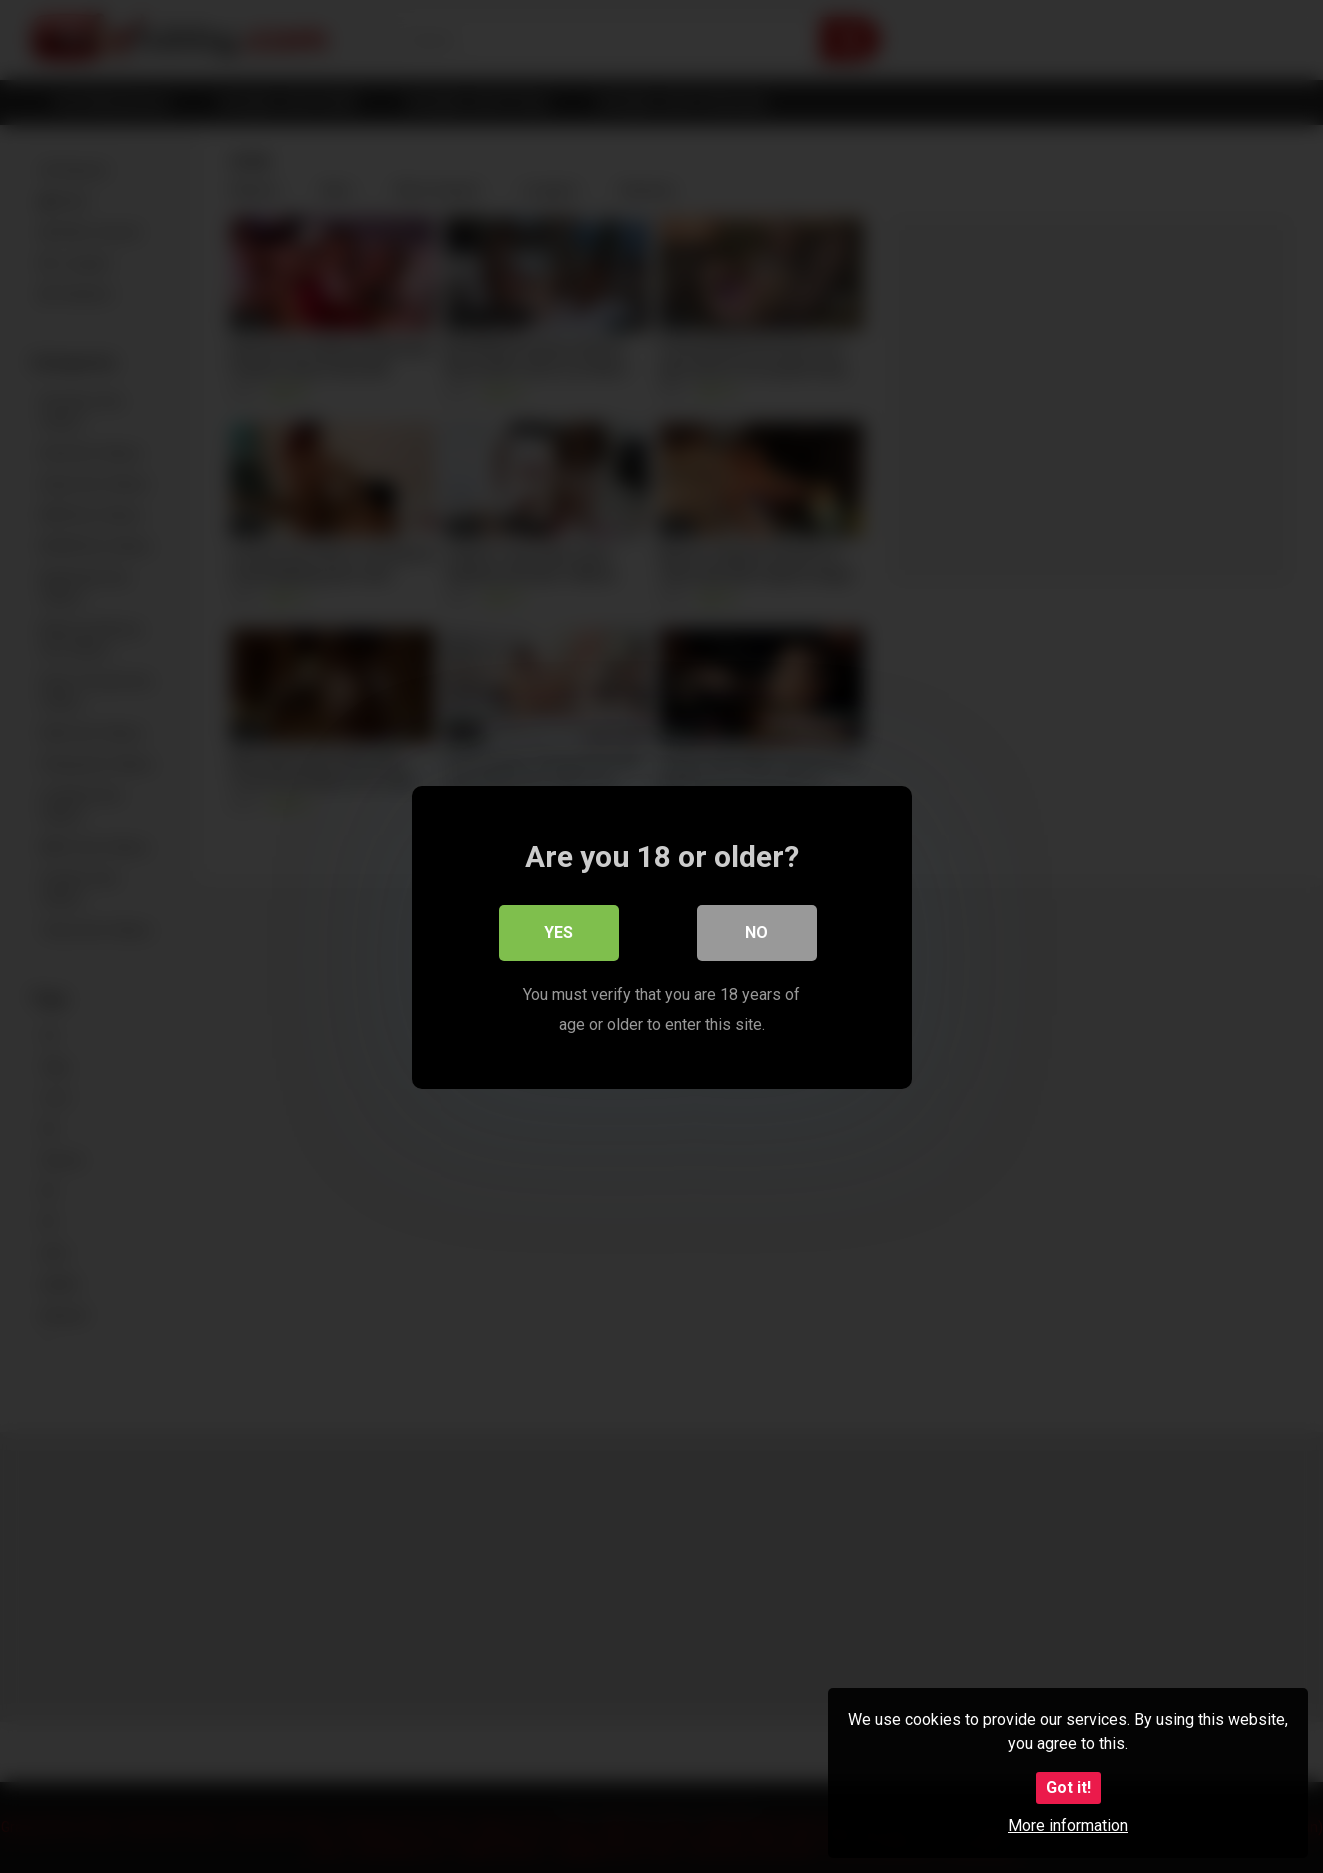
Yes (558, 931)
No (756, 931)
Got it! (1068, 1787)
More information (1068, 1825)
